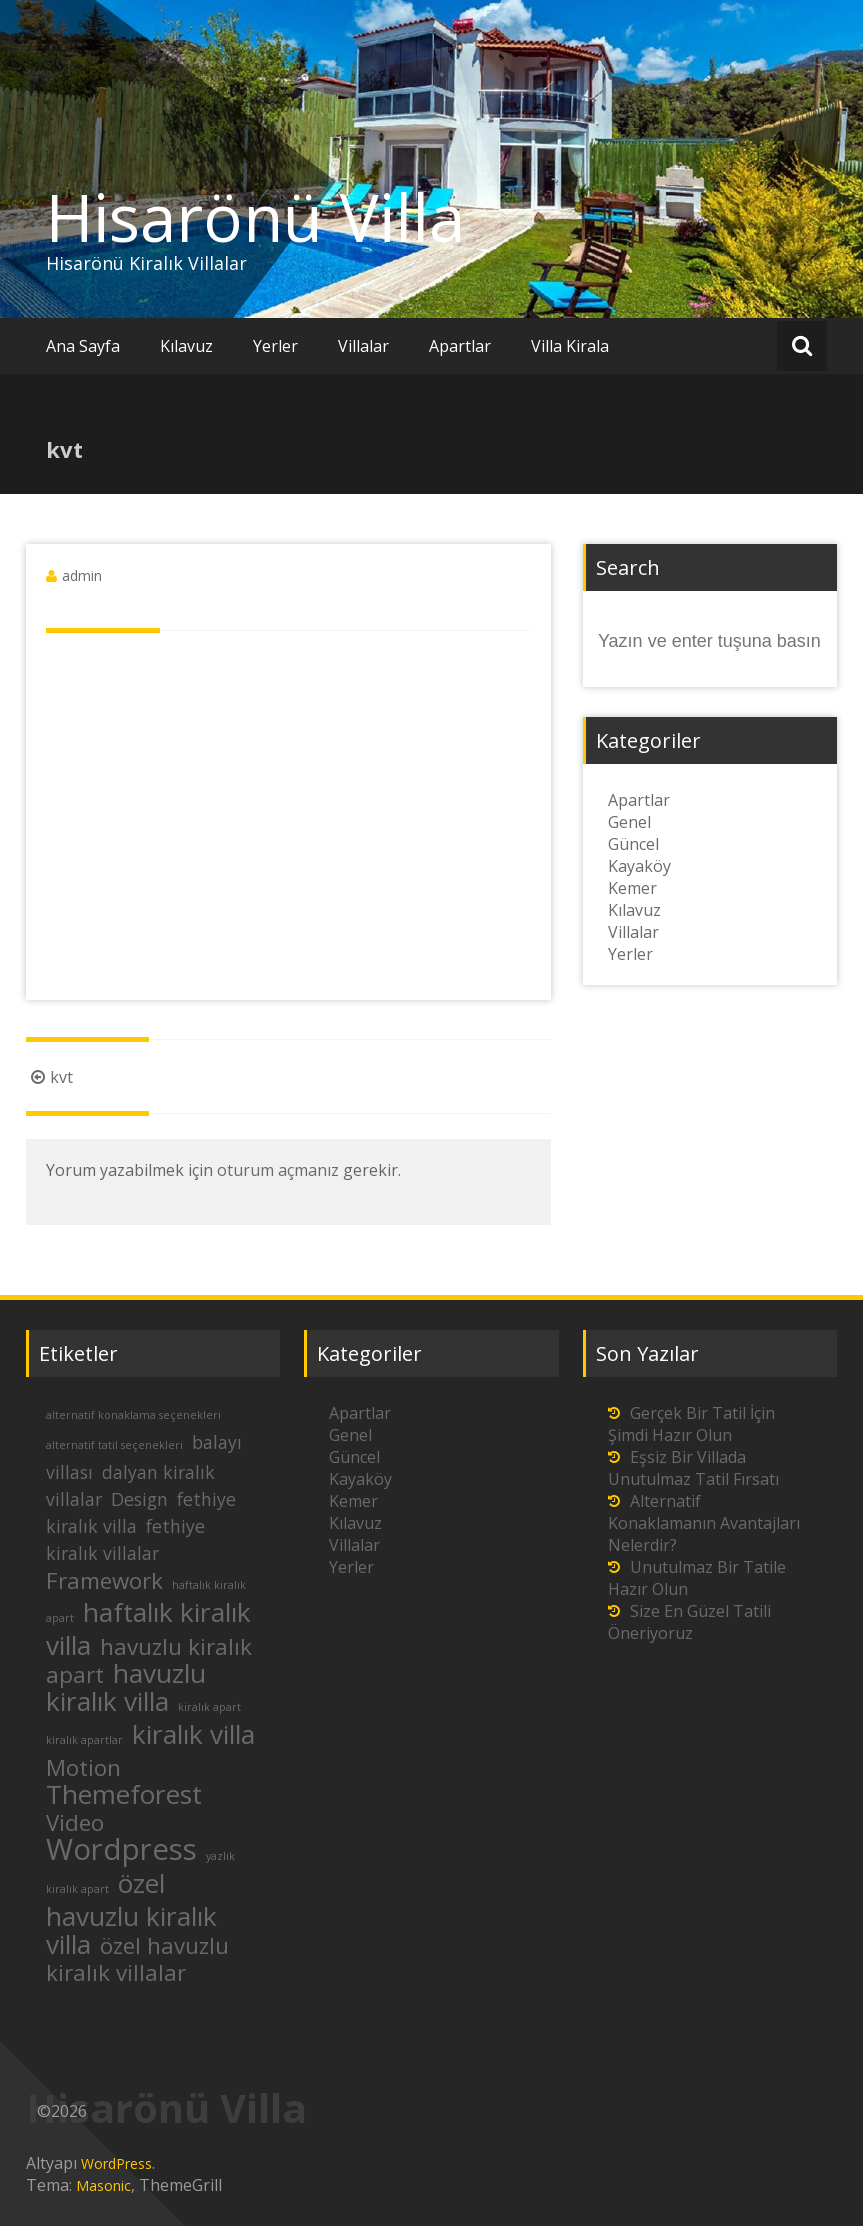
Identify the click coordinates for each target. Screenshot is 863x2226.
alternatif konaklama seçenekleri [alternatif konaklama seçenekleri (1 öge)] (133, 1415)
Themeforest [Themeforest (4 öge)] (124, 1794)
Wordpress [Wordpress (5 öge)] (121, 1849)
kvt (49, 1077)
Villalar (363, 346)
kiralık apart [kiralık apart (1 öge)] (209, 1707)
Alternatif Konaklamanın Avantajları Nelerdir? (704, 1523)
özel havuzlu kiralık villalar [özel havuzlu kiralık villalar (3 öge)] (137, 1959)
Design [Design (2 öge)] (139, 1499)
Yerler (275, 346)
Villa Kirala (570, 346)
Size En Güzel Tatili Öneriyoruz (689, 1622)
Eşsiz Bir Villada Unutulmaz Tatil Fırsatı (693, 1468)
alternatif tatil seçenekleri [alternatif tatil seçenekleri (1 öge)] (114, 1445)
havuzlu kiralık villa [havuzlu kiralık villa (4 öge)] (126, 1687)
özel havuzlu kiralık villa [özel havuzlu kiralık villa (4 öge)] (131, 1913)
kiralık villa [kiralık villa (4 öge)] (193, 1734)
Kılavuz (186, 346)
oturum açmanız (278, 1170)
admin (82, 575)
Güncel (633, 844)
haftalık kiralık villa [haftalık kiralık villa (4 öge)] (148, 1628)
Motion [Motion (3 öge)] (83, 1767)
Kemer (632, 888)
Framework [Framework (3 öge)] (104, 1580)
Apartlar (460, 346)
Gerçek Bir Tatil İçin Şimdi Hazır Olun (691, 1424)
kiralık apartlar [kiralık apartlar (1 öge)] (84, 1740)
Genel (629, 822)
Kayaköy (639, 866)
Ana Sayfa (83, 346)
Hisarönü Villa (255, 217)
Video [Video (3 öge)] (75, 1822)
